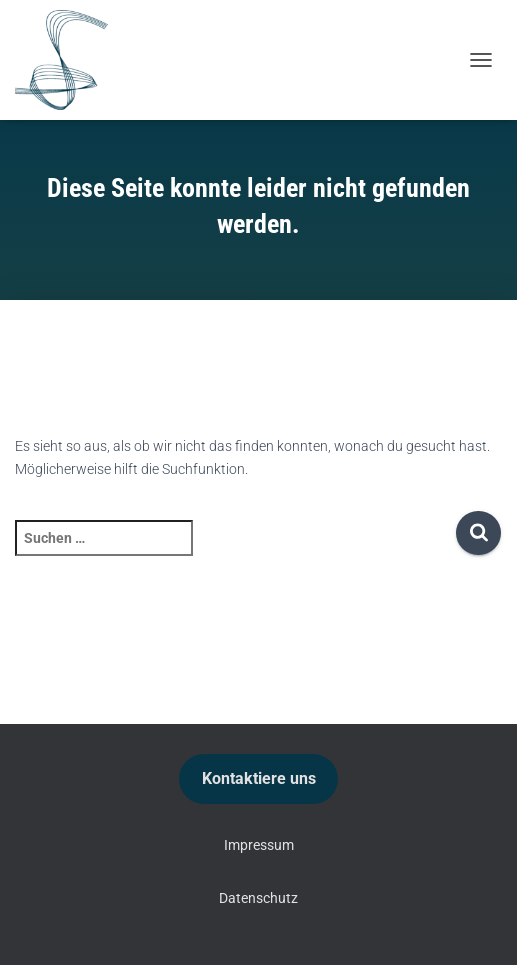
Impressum (259, 845)
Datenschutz (258, 898)
